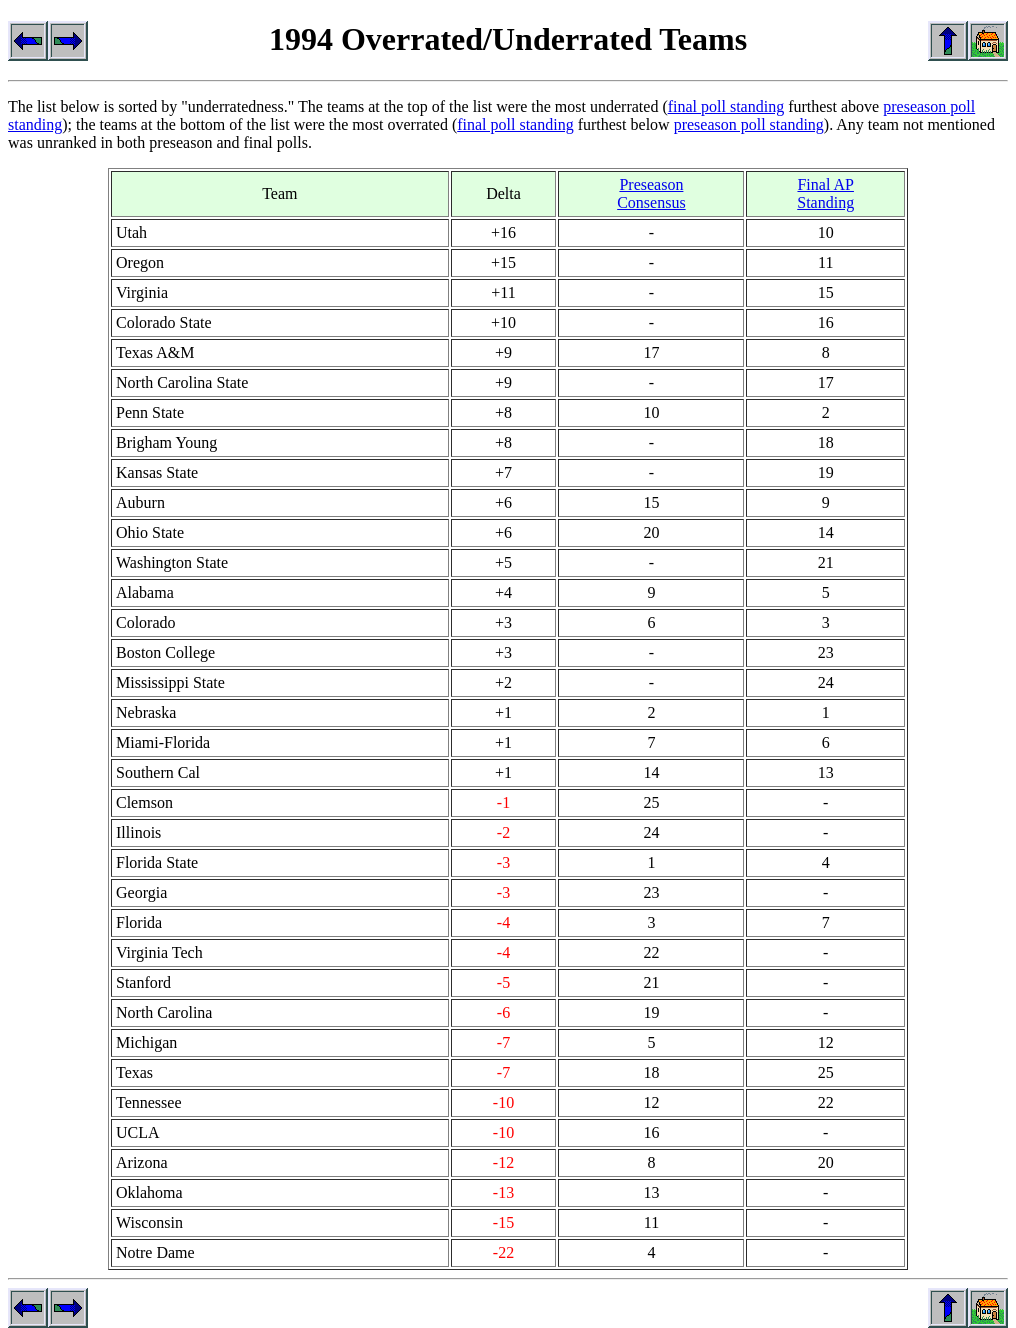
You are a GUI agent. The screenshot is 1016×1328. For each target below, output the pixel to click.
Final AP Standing (825, 193)
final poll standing (726, 106)
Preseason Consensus (651, 193)
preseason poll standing (749, 124)
